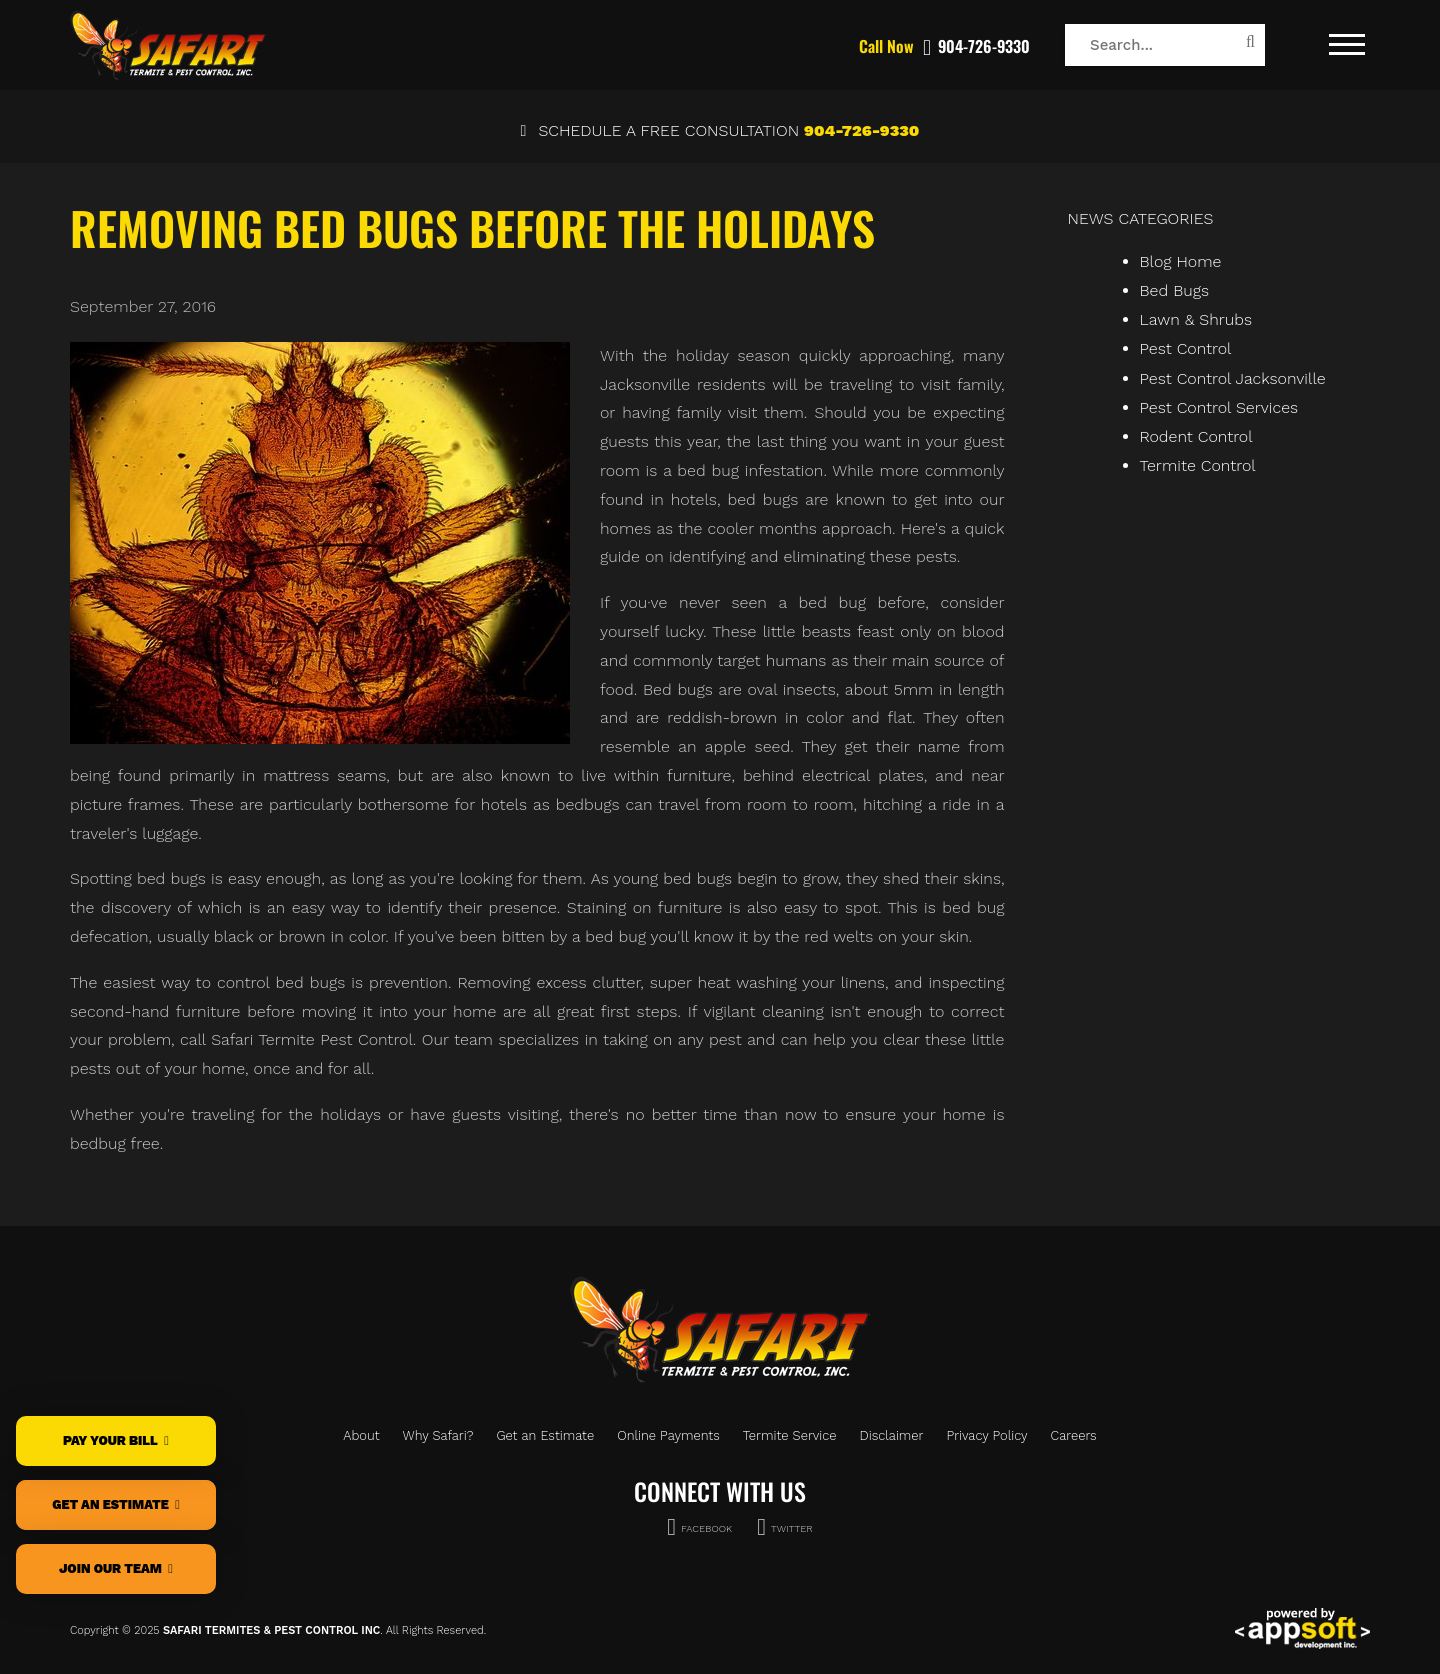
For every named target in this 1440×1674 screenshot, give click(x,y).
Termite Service (790, 1435)
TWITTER (785, 1525)
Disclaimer (892, 1435)
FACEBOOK (699, 1525)
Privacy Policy (987, 1435)
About (361, 1435)
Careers (1074, 1435)
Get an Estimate (545, 1435)
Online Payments (668, 1435)
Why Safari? (438, 1435)
